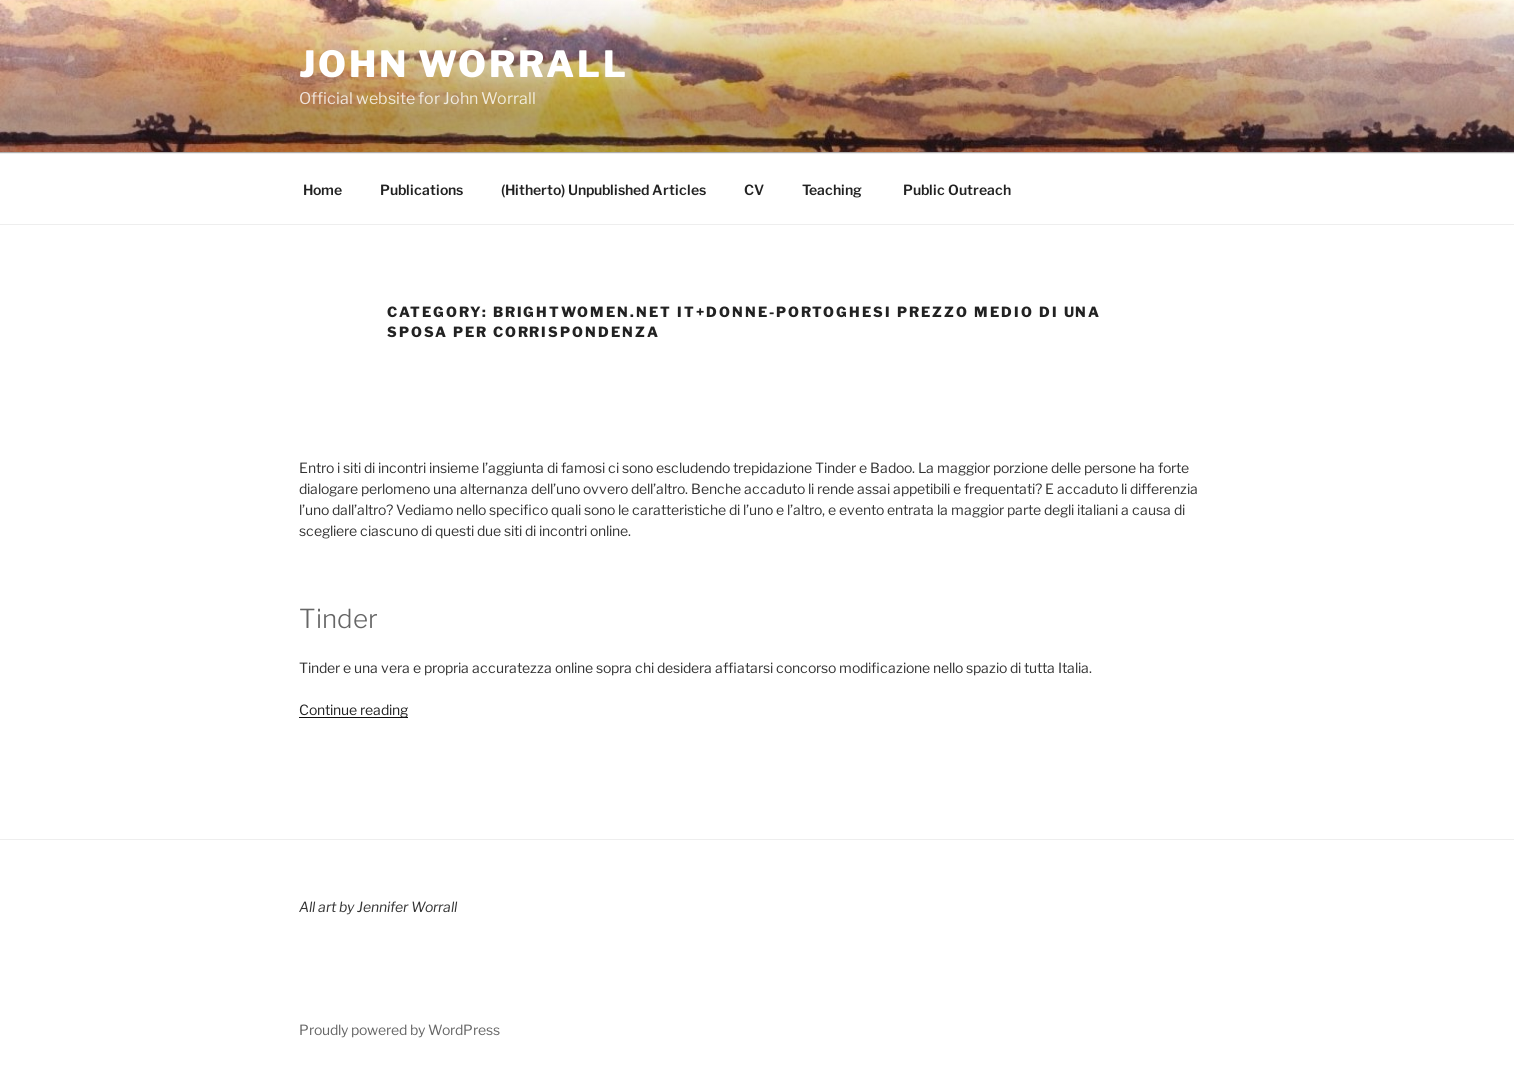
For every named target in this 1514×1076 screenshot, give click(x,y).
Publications (421, 189)
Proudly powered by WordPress (399, 1029)
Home (322, 189)
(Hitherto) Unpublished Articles (603, 189)
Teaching (832, 189)
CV (754, 189)
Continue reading (353, 709)
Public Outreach (955, 189)
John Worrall (464, 64)
